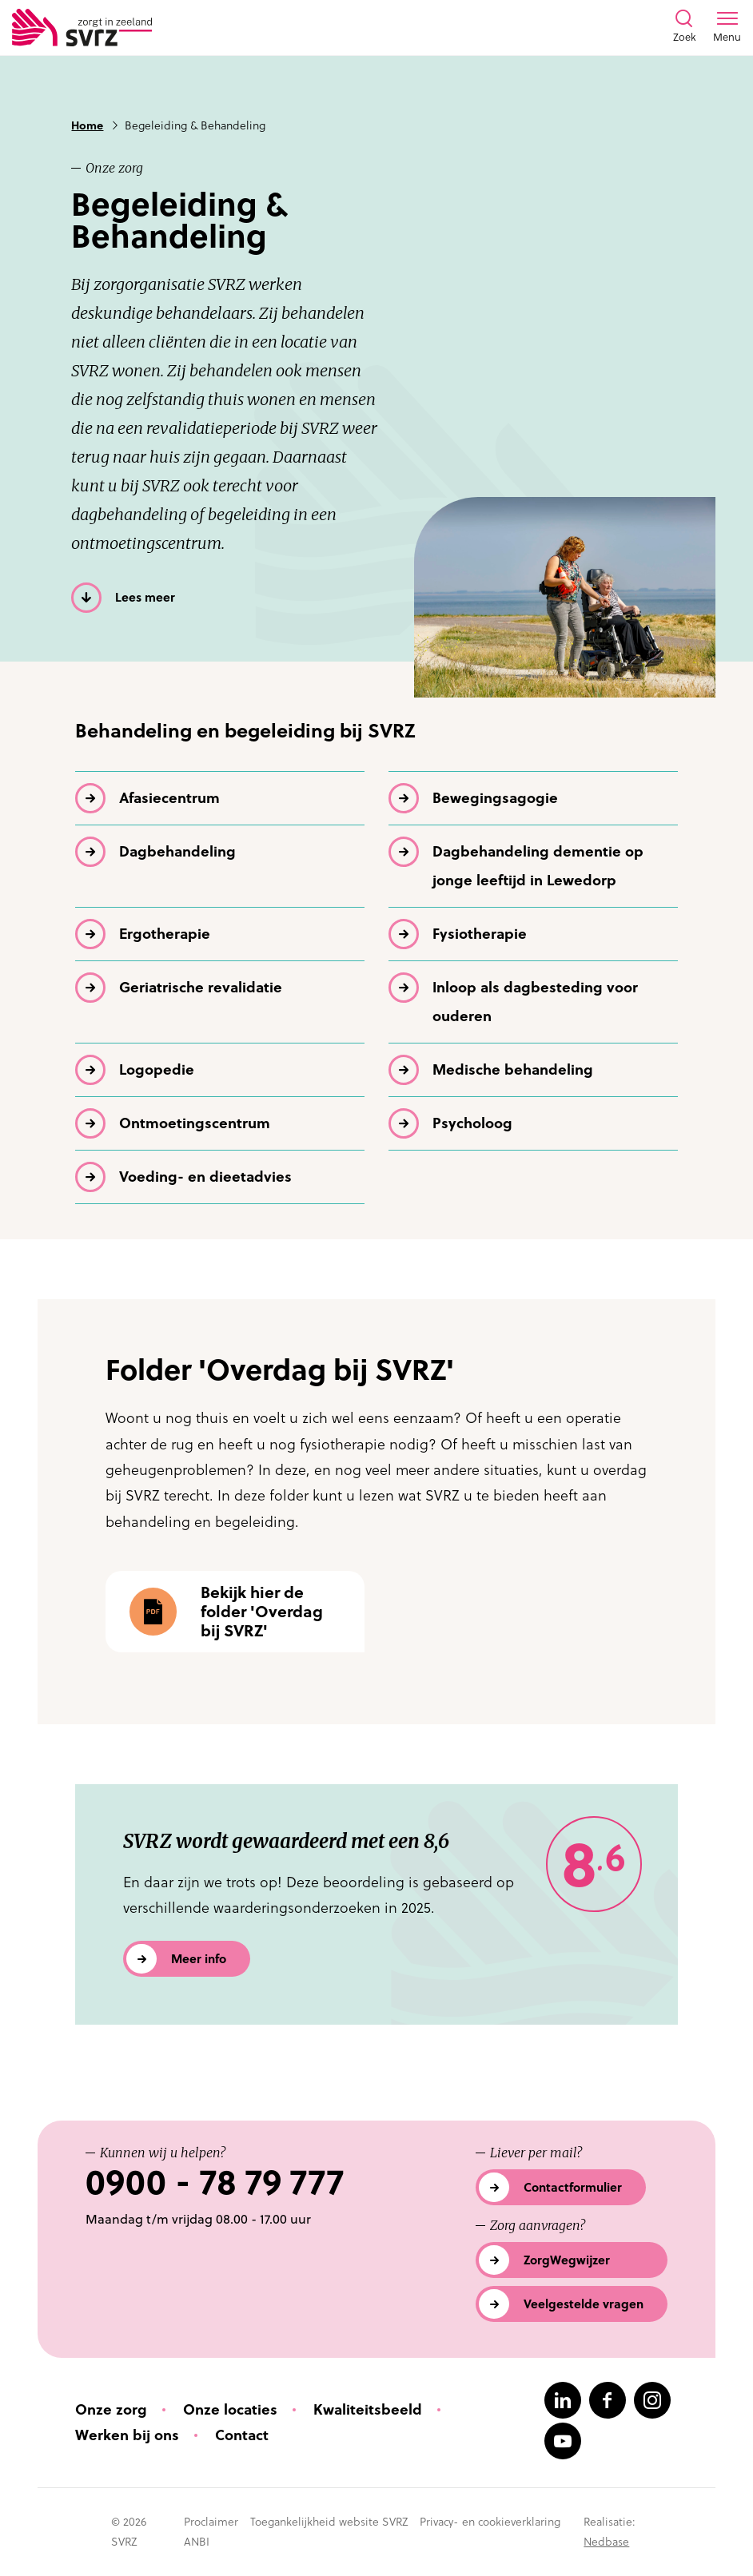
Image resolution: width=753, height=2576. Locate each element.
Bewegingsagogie (495, 798)
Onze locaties (230, 2409)
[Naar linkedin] (562, 2400)
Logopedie (156, 1069)
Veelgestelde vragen (583, 2304)
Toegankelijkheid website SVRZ (329, 2522)
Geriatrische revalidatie (200, 987)
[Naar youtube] (562, 2441)
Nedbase (606, 2542)
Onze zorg (111, 2409)
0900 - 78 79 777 (215, 2182)
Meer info (198, 1958)
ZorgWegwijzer (567, 2260)
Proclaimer (211, 2522)
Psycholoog (472, 1123)
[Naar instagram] (652, 2400)
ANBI (196, 2542)
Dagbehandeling (177, 851)
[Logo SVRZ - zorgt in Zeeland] (82, 27)
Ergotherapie (164, 934)
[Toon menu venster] (727, 27)
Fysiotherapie (479, 934)
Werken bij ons (127, 2435)
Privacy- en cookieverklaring (490, 2522)
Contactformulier (573, 2187)
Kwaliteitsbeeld (367, 2409)
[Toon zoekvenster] (684, 27)
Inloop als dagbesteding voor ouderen (535, 1001)
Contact (242, 2435)
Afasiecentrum (169, 798)
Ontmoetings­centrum (194, 1123)
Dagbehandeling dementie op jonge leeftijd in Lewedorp (537, 865)
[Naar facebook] (607, 2400)
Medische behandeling (512, 1069)
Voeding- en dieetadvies (205, 1177)
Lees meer (145, 597)
